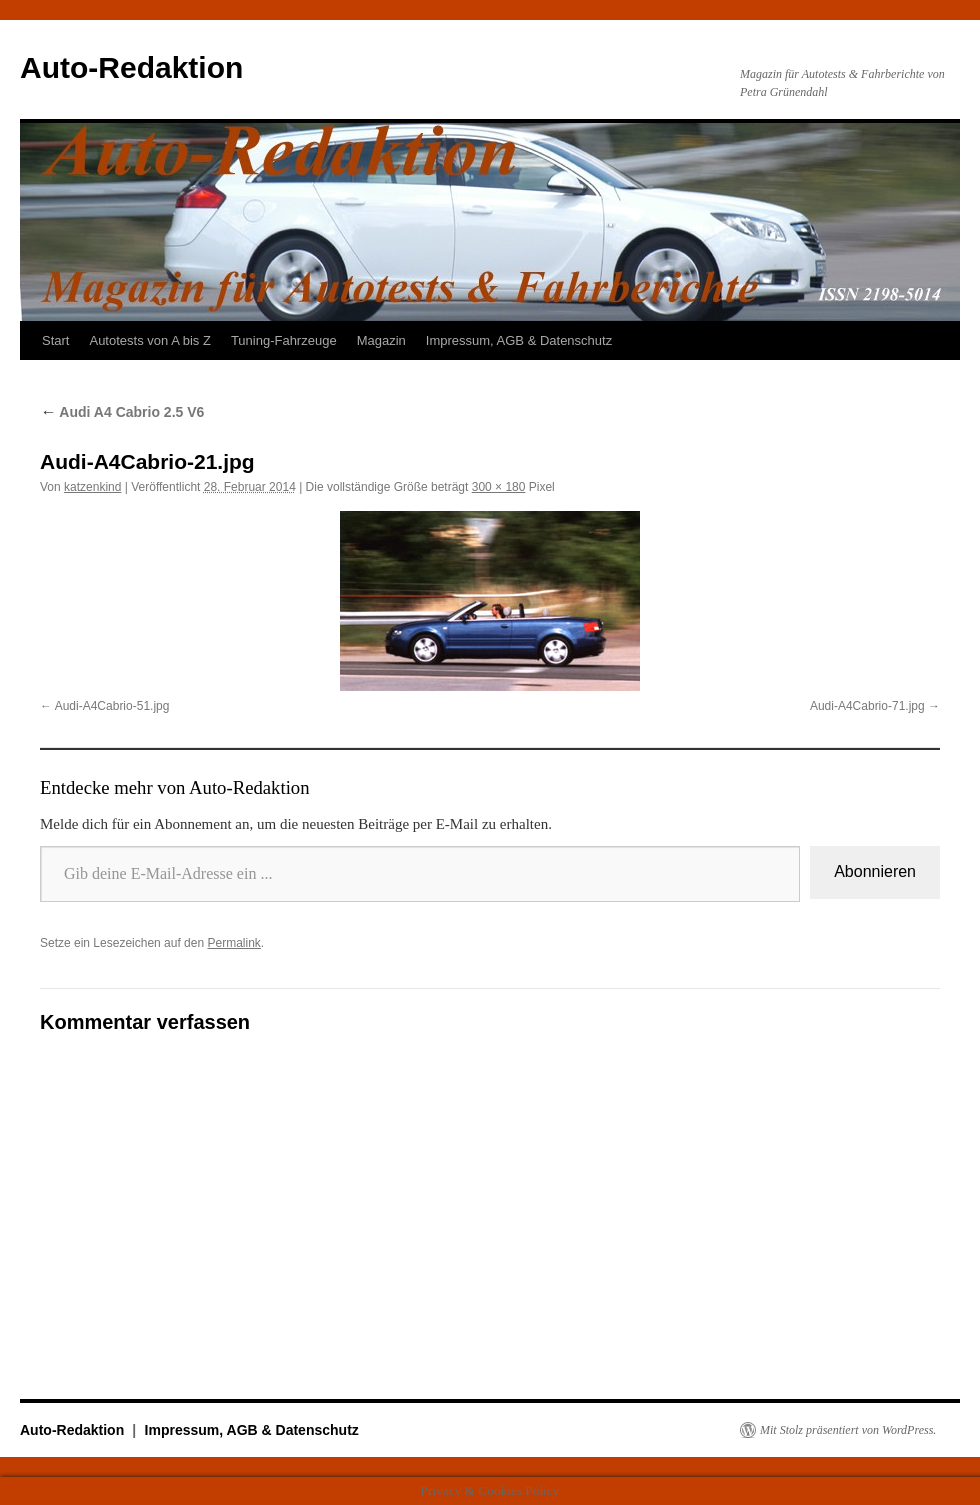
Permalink (233, 943)
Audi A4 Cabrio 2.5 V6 (122, 412)
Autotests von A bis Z (149, 340)
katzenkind (92, 487)
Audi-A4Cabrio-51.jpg (112, 706)
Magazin (381, 340)
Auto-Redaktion (131, 67)
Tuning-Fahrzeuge (284, 340)
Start (55, 340)
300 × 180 (499, 487)
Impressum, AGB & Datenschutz (519, 340)
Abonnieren (875, 871)
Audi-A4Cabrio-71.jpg (867, 706)
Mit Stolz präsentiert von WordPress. (848, 1430)
